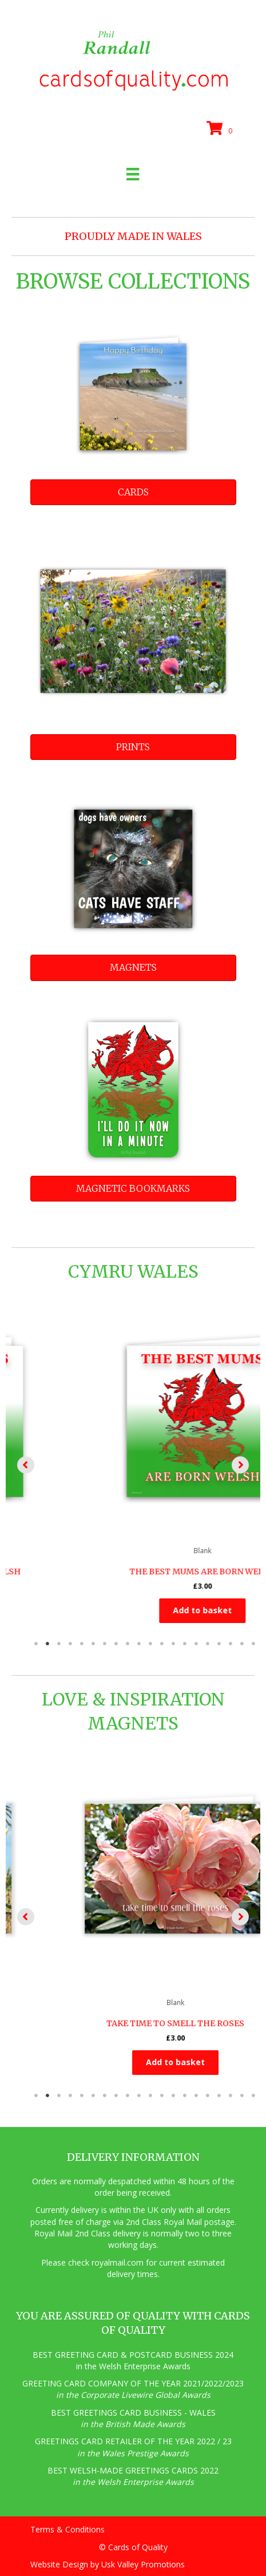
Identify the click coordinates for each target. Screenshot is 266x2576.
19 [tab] (242, 1643)
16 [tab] (207, 1643)
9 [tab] (127, 1643)
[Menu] (132, 174)
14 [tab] (184, 1643)
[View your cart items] (221, 129)
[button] (25, 1465)
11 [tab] (150, 1643)
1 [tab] (36, 1643)
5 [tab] (82, 1643)
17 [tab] (219, 1643)
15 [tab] (196, 1643)
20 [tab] (253, 1643)
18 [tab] (230, 1643)
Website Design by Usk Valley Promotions (107, 2564)
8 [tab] (116, 1643)
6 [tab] (93, 1643)
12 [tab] (162, 1643)
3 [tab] (59, 1643)
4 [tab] (70, 1643)
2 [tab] (47, 1643)
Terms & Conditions (67, 2529)
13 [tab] (173, 1643)
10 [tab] (139, 1643)
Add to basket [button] (133, 1610)
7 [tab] (104, 1643)
